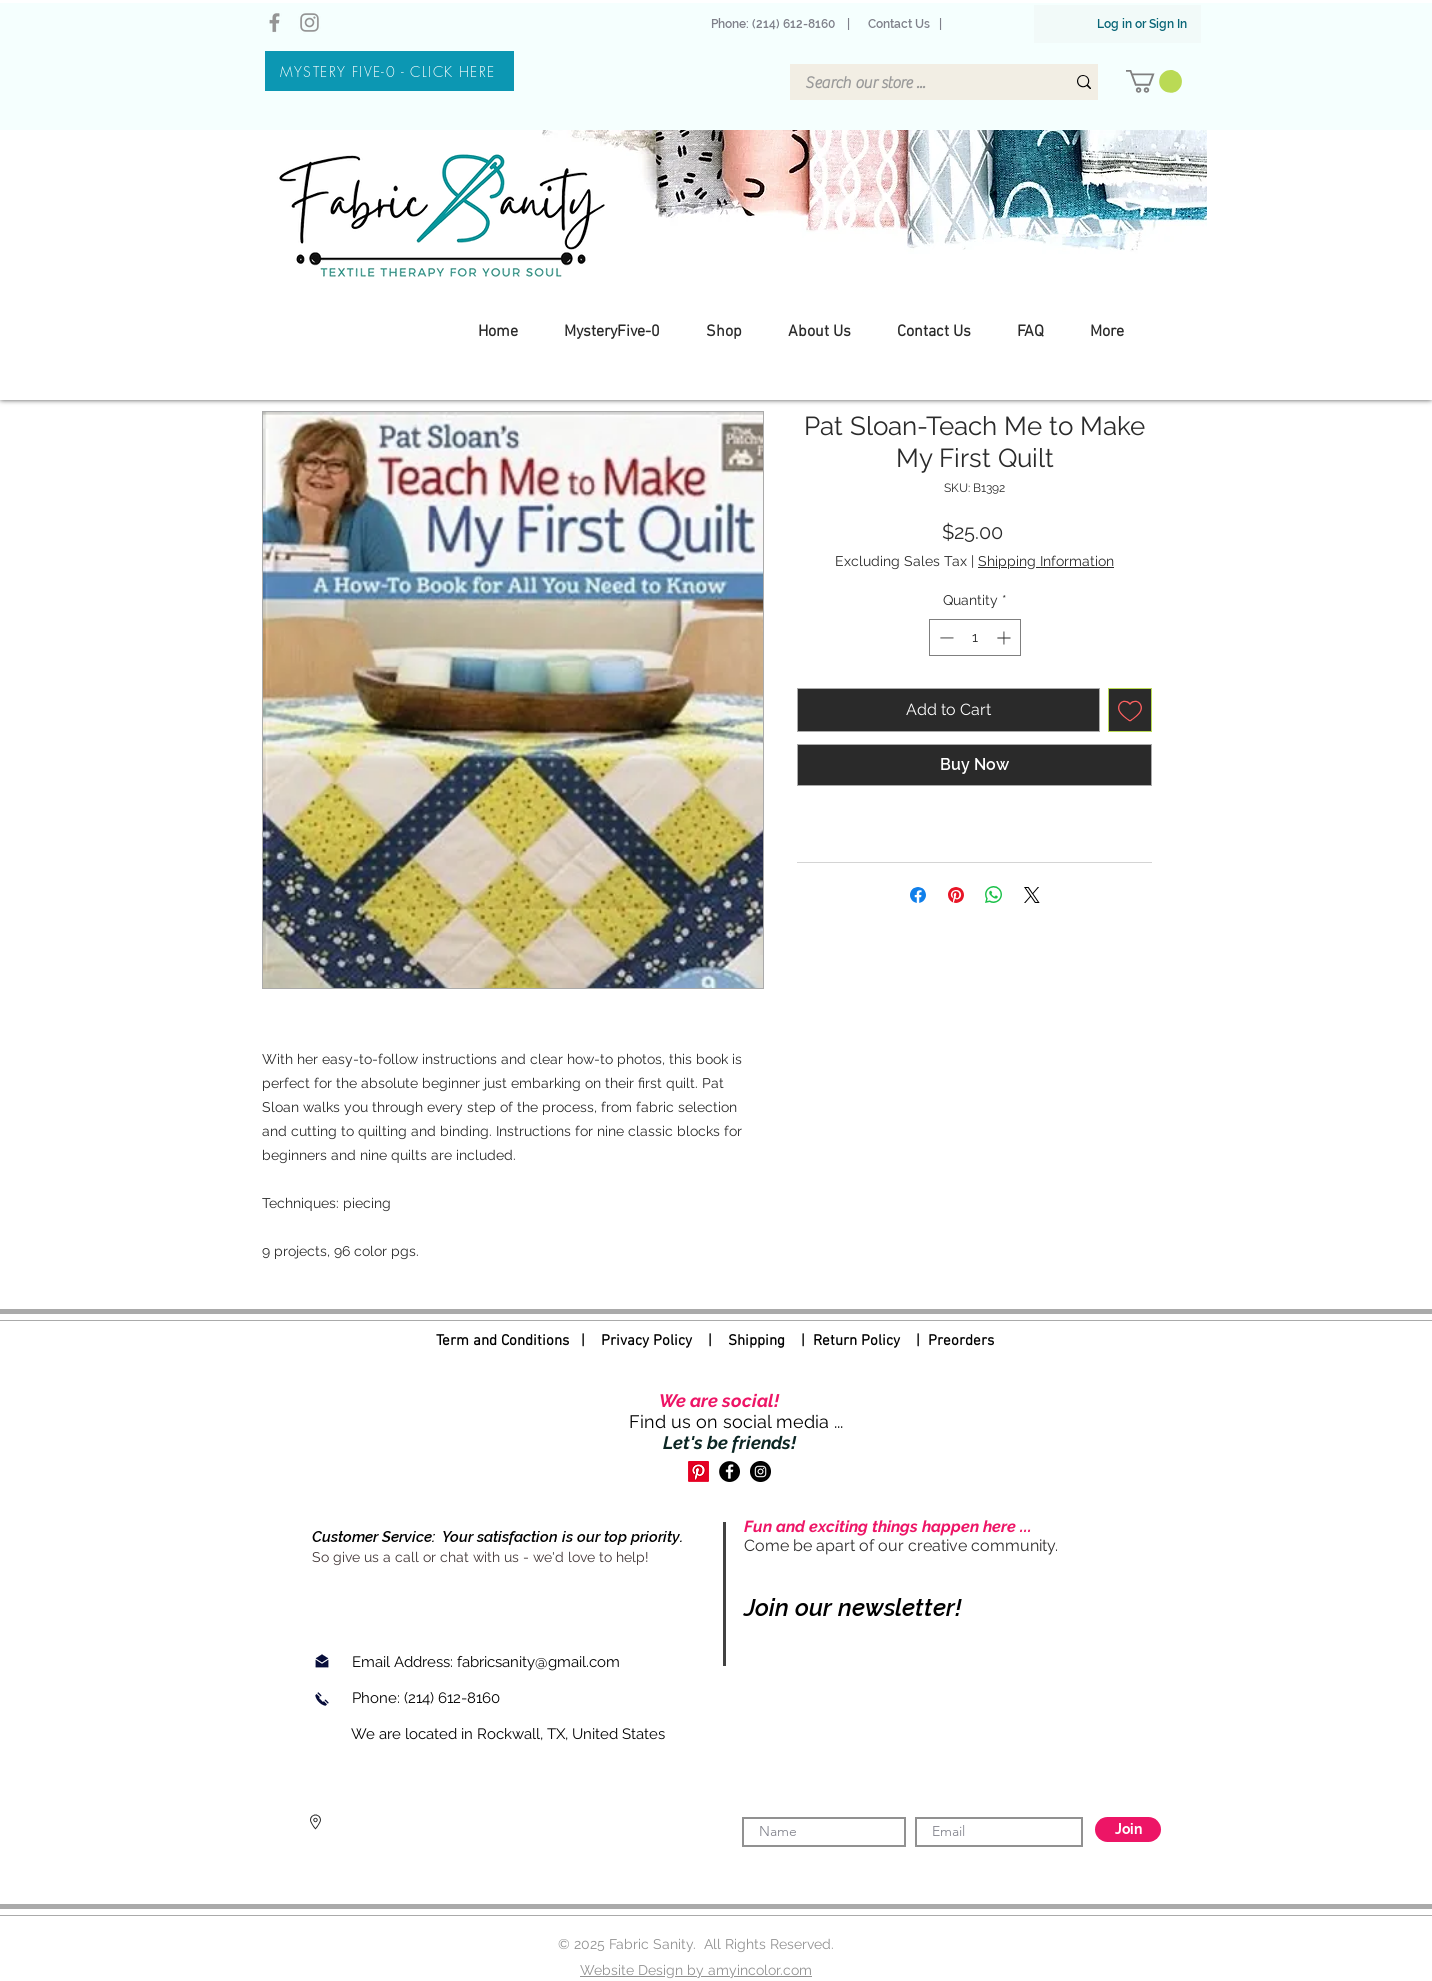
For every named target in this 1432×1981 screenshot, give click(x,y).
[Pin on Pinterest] (956, 895)
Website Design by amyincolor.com (696, 1970)
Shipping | (770, 1341)
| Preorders (947, 1341)
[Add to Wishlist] (1130, 710)
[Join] (1128, 1829)
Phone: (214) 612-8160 (776, 24)
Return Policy (856, 1341)
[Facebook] (274, 22)
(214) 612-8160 (454, 1698)
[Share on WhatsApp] (994, 895)
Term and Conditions (502, 1341)
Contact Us (899, 24)
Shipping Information (1046, 561)
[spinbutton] (975, 637)
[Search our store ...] (920, 83)
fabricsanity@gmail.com (538, 1662)
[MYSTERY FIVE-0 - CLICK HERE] (389, 71)
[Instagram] (309, 22)
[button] (1154, 81)
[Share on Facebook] (918, 895)
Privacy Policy (646, 1341)
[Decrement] (944, 637)
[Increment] (1005, 637)
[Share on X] (1032, 895)
